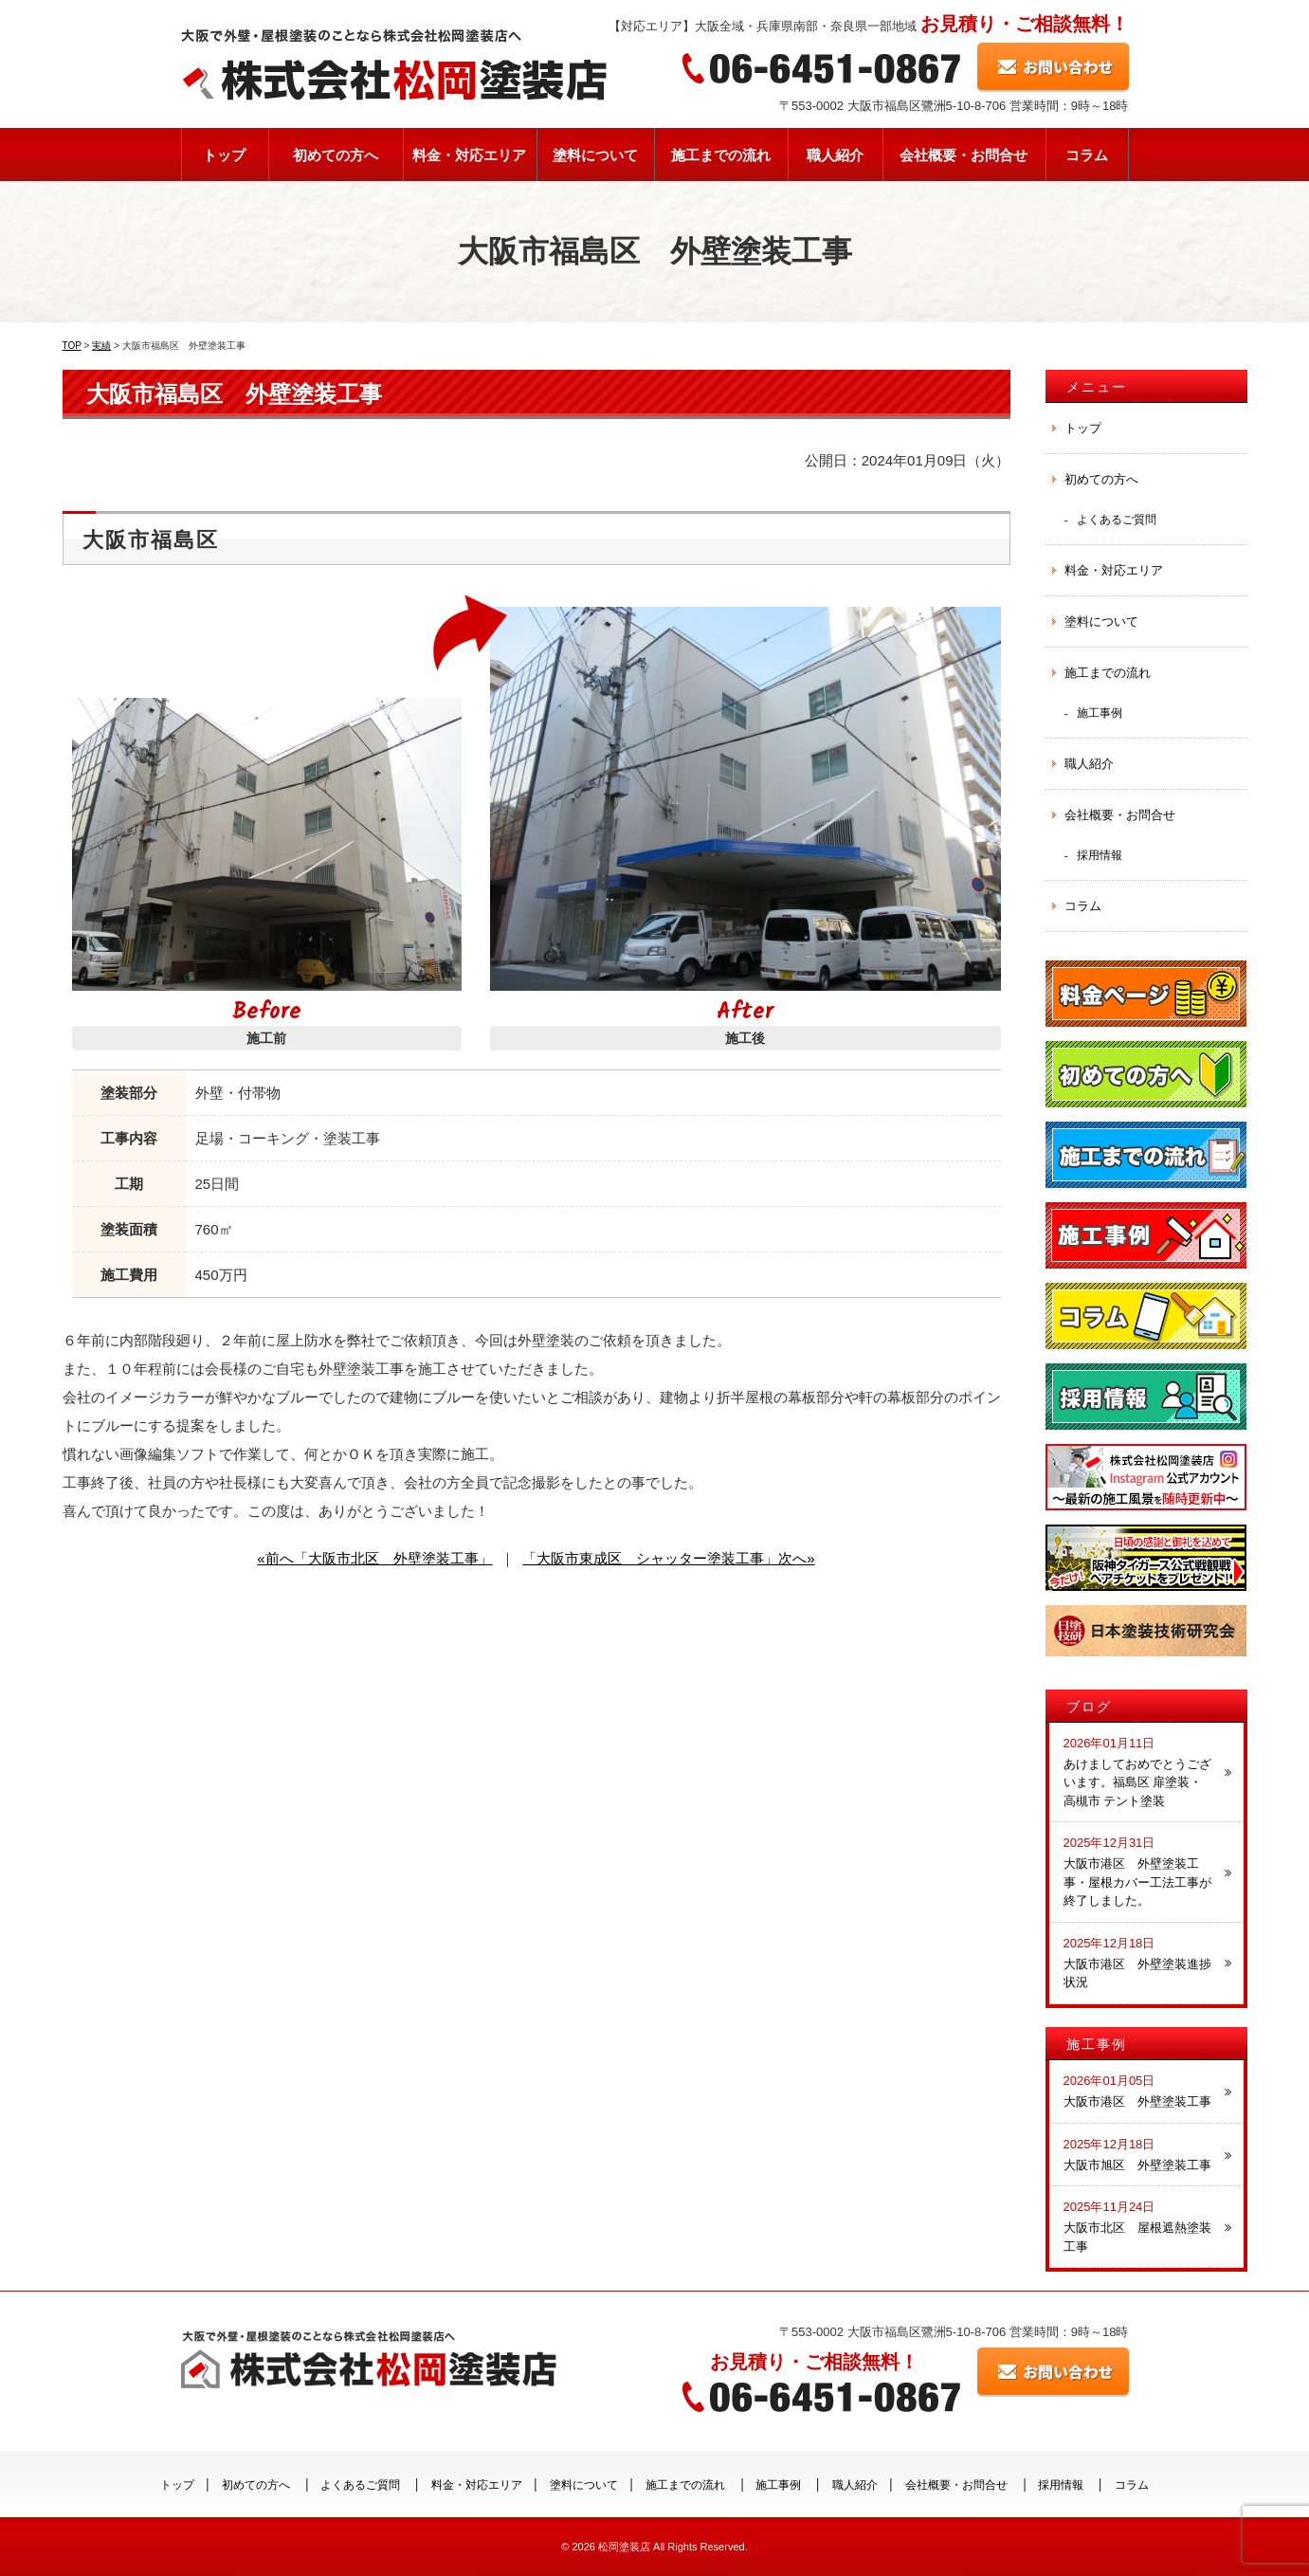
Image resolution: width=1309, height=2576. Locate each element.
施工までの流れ (721, 155)
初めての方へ (335, 155)
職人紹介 (835, 155)
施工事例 (1099, 712)
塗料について (595, 155)
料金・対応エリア (469, 155)
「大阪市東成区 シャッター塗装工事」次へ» (668, 1558)
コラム (1086, 155)
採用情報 (1099, 855)
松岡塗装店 (624, 2546)
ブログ (1089, 1706)
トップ (224, 155)
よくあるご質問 (1116, 519)
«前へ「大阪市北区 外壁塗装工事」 (374, 1558)
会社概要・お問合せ (963, 155)
